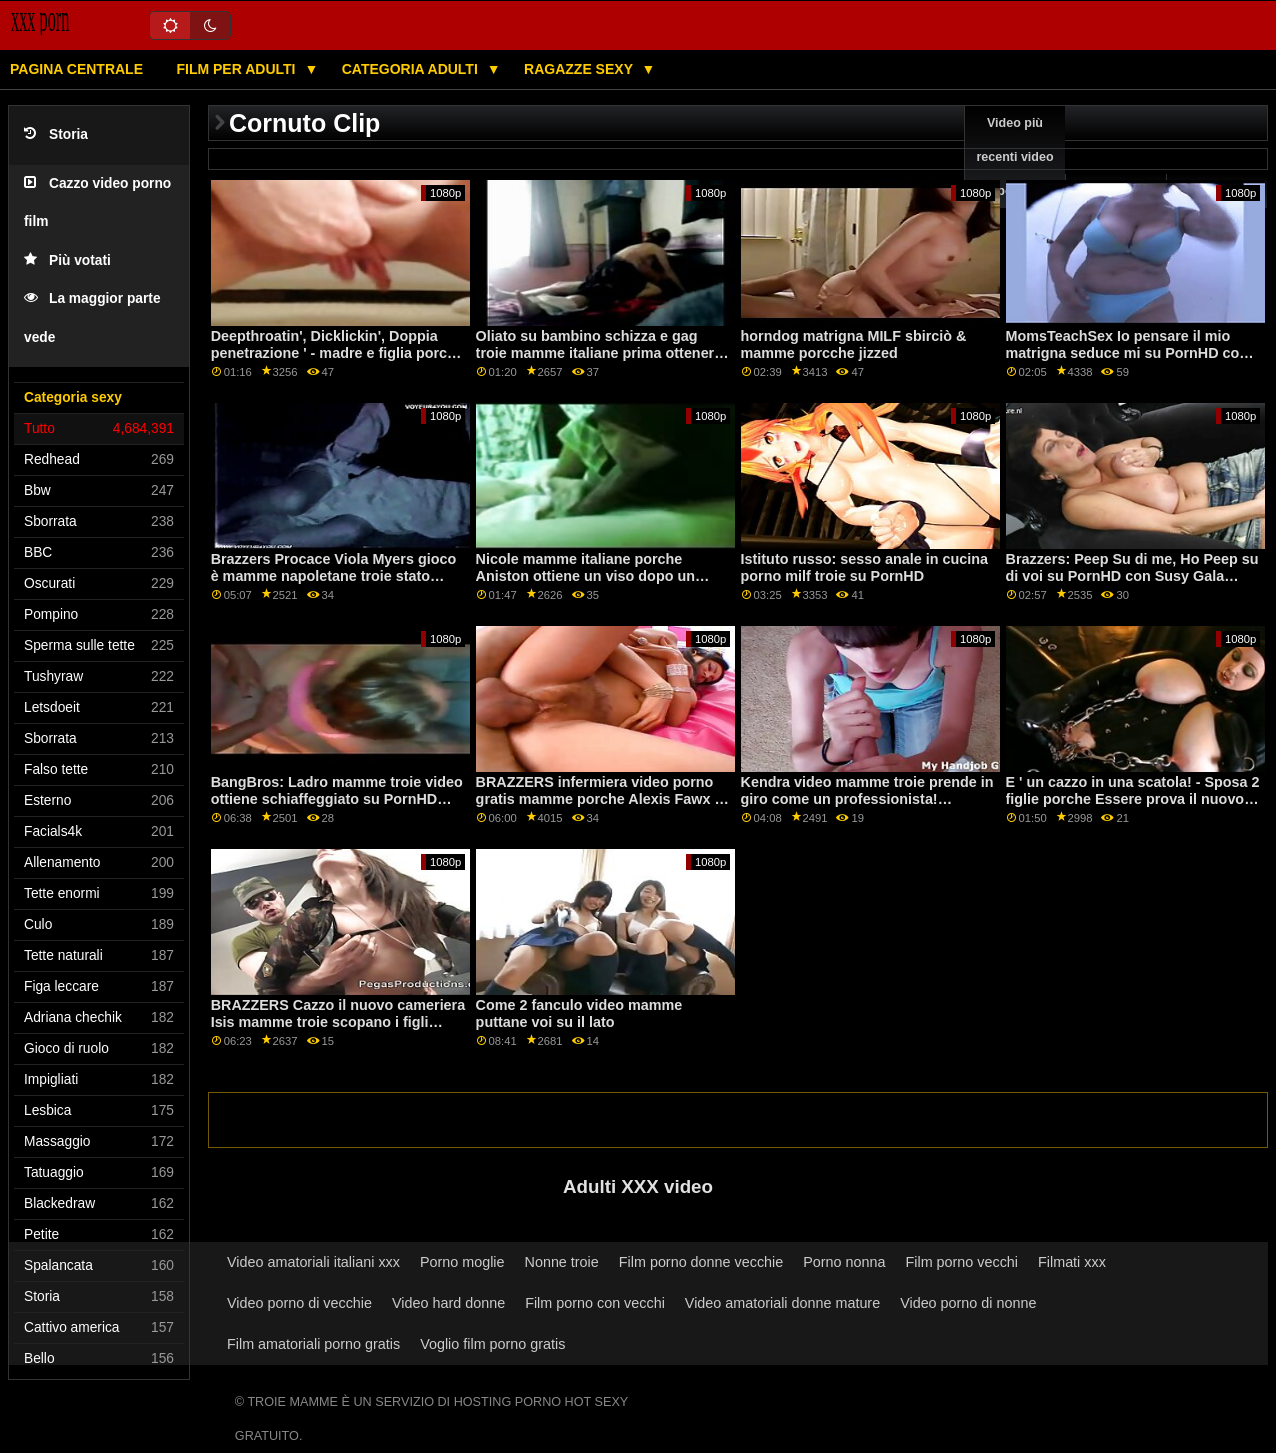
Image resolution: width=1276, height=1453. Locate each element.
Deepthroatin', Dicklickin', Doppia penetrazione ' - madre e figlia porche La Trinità (337, 352)
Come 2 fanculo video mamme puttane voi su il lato (579, 1013)
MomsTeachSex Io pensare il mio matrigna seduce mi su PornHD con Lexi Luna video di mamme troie (1127, 352)
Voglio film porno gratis (492, 1344)
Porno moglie (462, 1262)
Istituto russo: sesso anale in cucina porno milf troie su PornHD (864, 567)
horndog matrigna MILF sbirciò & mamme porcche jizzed (854, 344)
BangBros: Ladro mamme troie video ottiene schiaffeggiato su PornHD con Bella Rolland (337, 798)
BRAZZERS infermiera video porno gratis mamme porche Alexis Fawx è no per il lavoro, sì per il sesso (599, 798)
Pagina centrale (76, 69)
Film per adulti (237, 69)
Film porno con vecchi (595, 1303)
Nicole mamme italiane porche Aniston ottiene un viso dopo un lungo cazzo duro (585, 575)
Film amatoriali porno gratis (313, 1344)
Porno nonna (844, 1262)
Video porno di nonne (968, 1303)
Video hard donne (448, 1303)
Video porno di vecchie (299, 1303)
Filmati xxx (1072, 1262)
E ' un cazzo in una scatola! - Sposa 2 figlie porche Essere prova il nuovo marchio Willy (1133, 798)
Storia (56, 134)
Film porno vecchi (961, 1262)
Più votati (67, 260)
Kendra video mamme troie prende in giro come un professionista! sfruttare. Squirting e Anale (867, 798)
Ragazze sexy (580, 69)
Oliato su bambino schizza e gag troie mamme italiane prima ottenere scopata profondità (599, 352)
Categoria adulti (412, 69)
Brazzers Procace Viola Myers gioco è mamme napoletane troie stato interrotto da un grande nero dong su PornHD (337, 584)
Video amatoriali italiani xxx (313, 1262)
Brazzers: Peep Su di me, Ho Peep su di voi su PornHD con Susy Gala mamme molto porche (1132, 575)
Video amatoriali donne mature (782, 1303)
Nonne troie (562, 1262)
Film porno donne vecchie (701, 1262)
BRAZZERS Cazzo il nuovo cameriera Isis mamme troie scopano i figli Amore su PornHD (338, 1021)
